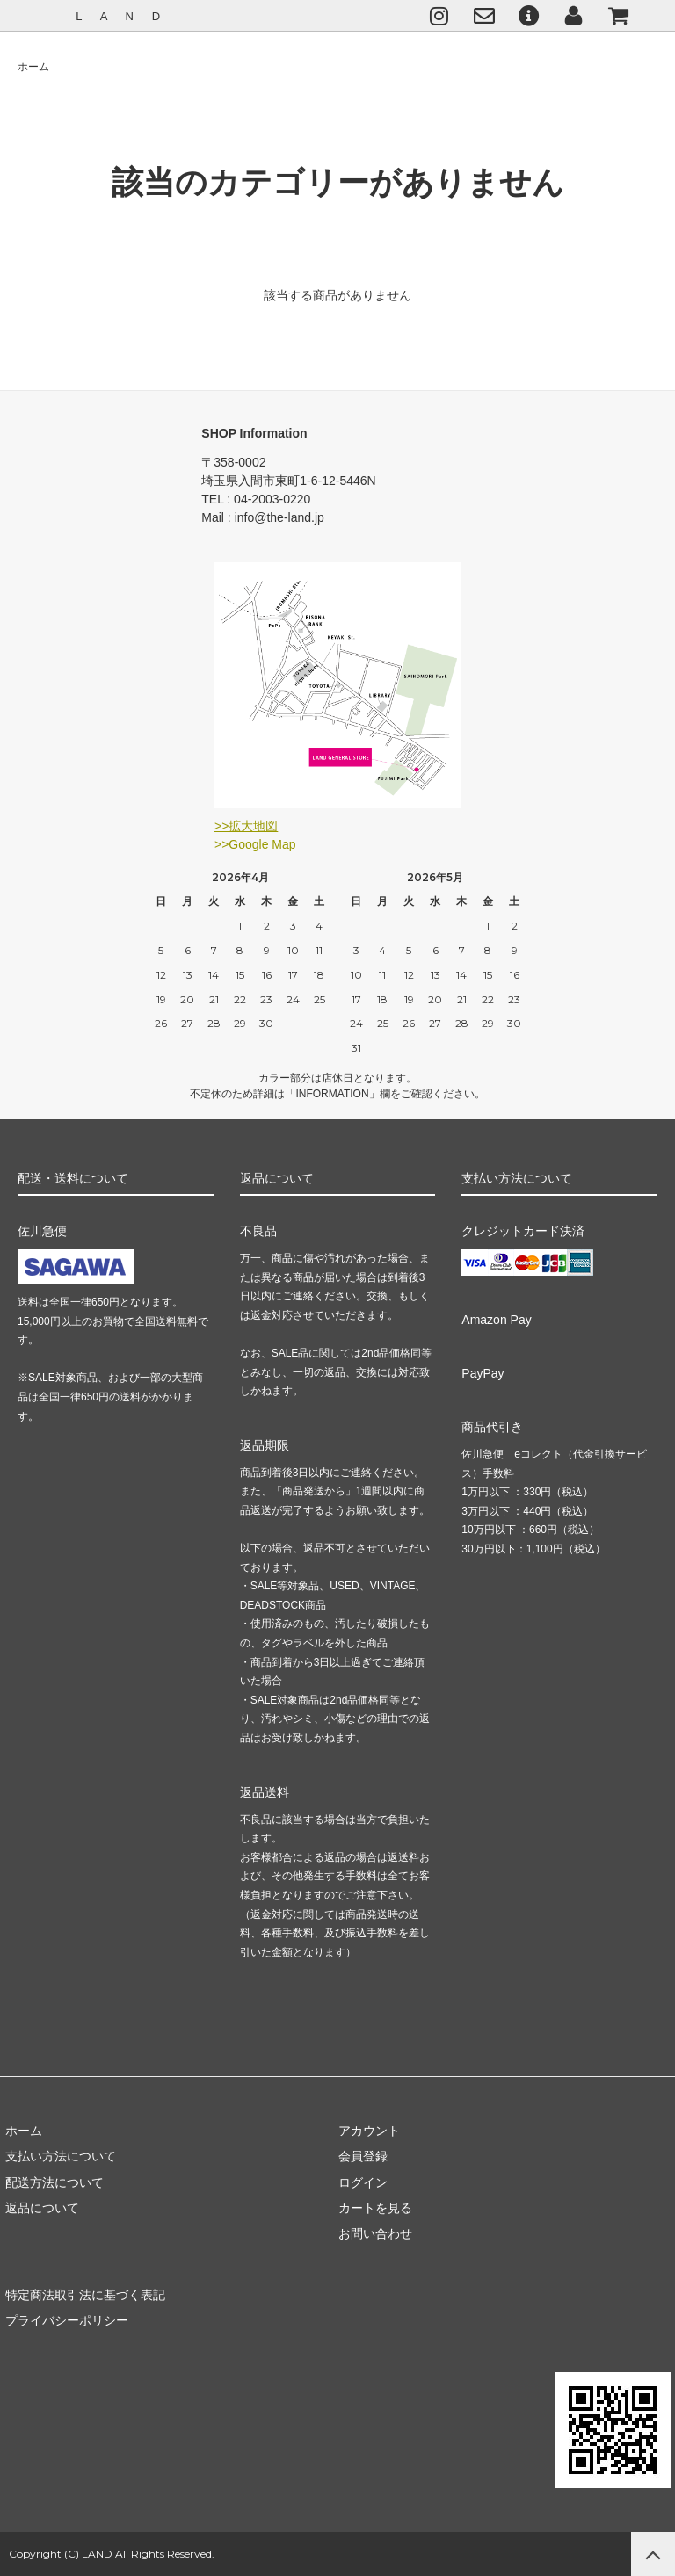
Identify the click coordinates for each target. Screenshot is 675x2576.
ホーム (33, 67)
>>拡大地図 (246, 826)
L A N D (119, 16)
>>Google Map (255, 844)
